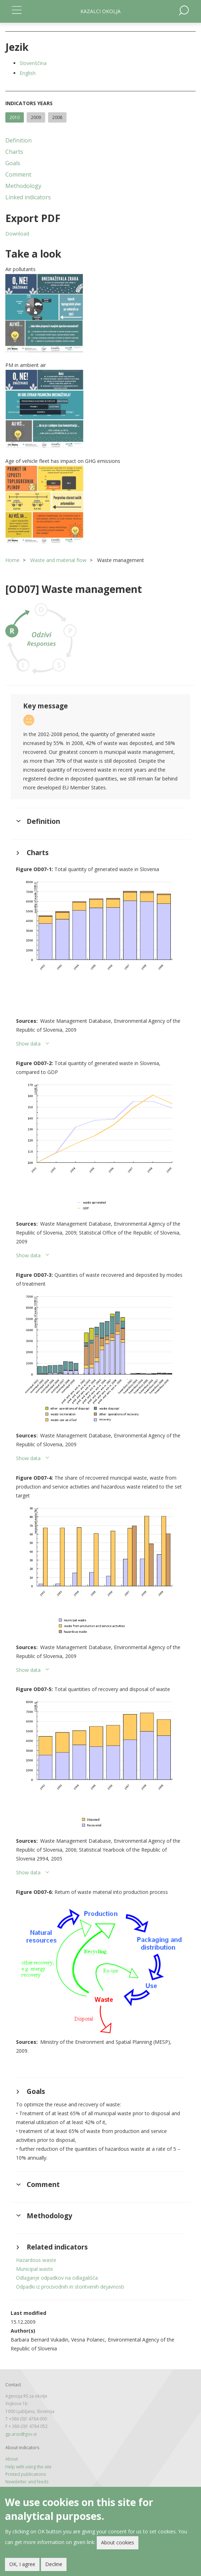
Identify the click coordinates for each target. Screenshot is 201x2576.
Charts (14, 152)
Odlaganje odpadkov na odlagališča (57, 2277)
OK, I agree (22, 2565)
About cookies (117, 2543)
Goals (12, 163)
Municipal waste (34, 2269)
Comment (18, 174)
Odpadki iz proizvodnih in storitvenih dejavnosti (70, 2286)
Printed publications (25, 2474)
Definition (18, 140)
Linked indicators (28, 197)
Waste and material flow (58, 560)
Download (17, 233)
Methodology (23, 186)
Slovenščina (33, 63)
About (11, 2459)
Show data (28, 1043)
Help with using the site (28, 2467)
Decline (53, 2565)
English (28, 73)
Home (12, 560)
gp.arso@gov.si (21, 2434)
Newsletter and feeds (26, 2482)
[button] (100, 313)
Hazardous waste (36, 2260)
